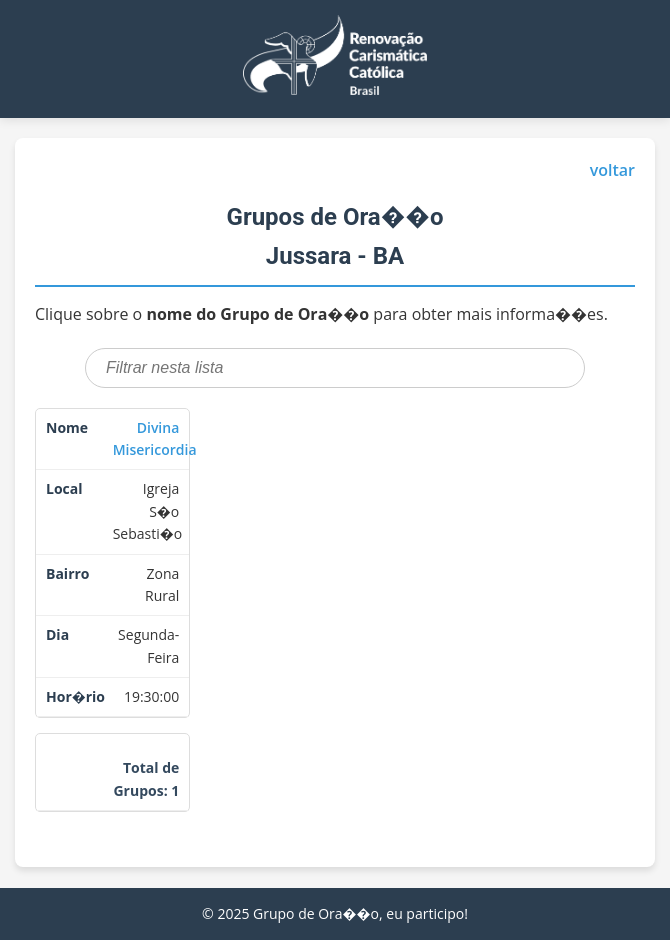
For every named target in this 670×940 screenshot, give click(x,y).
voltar (612, 170)
